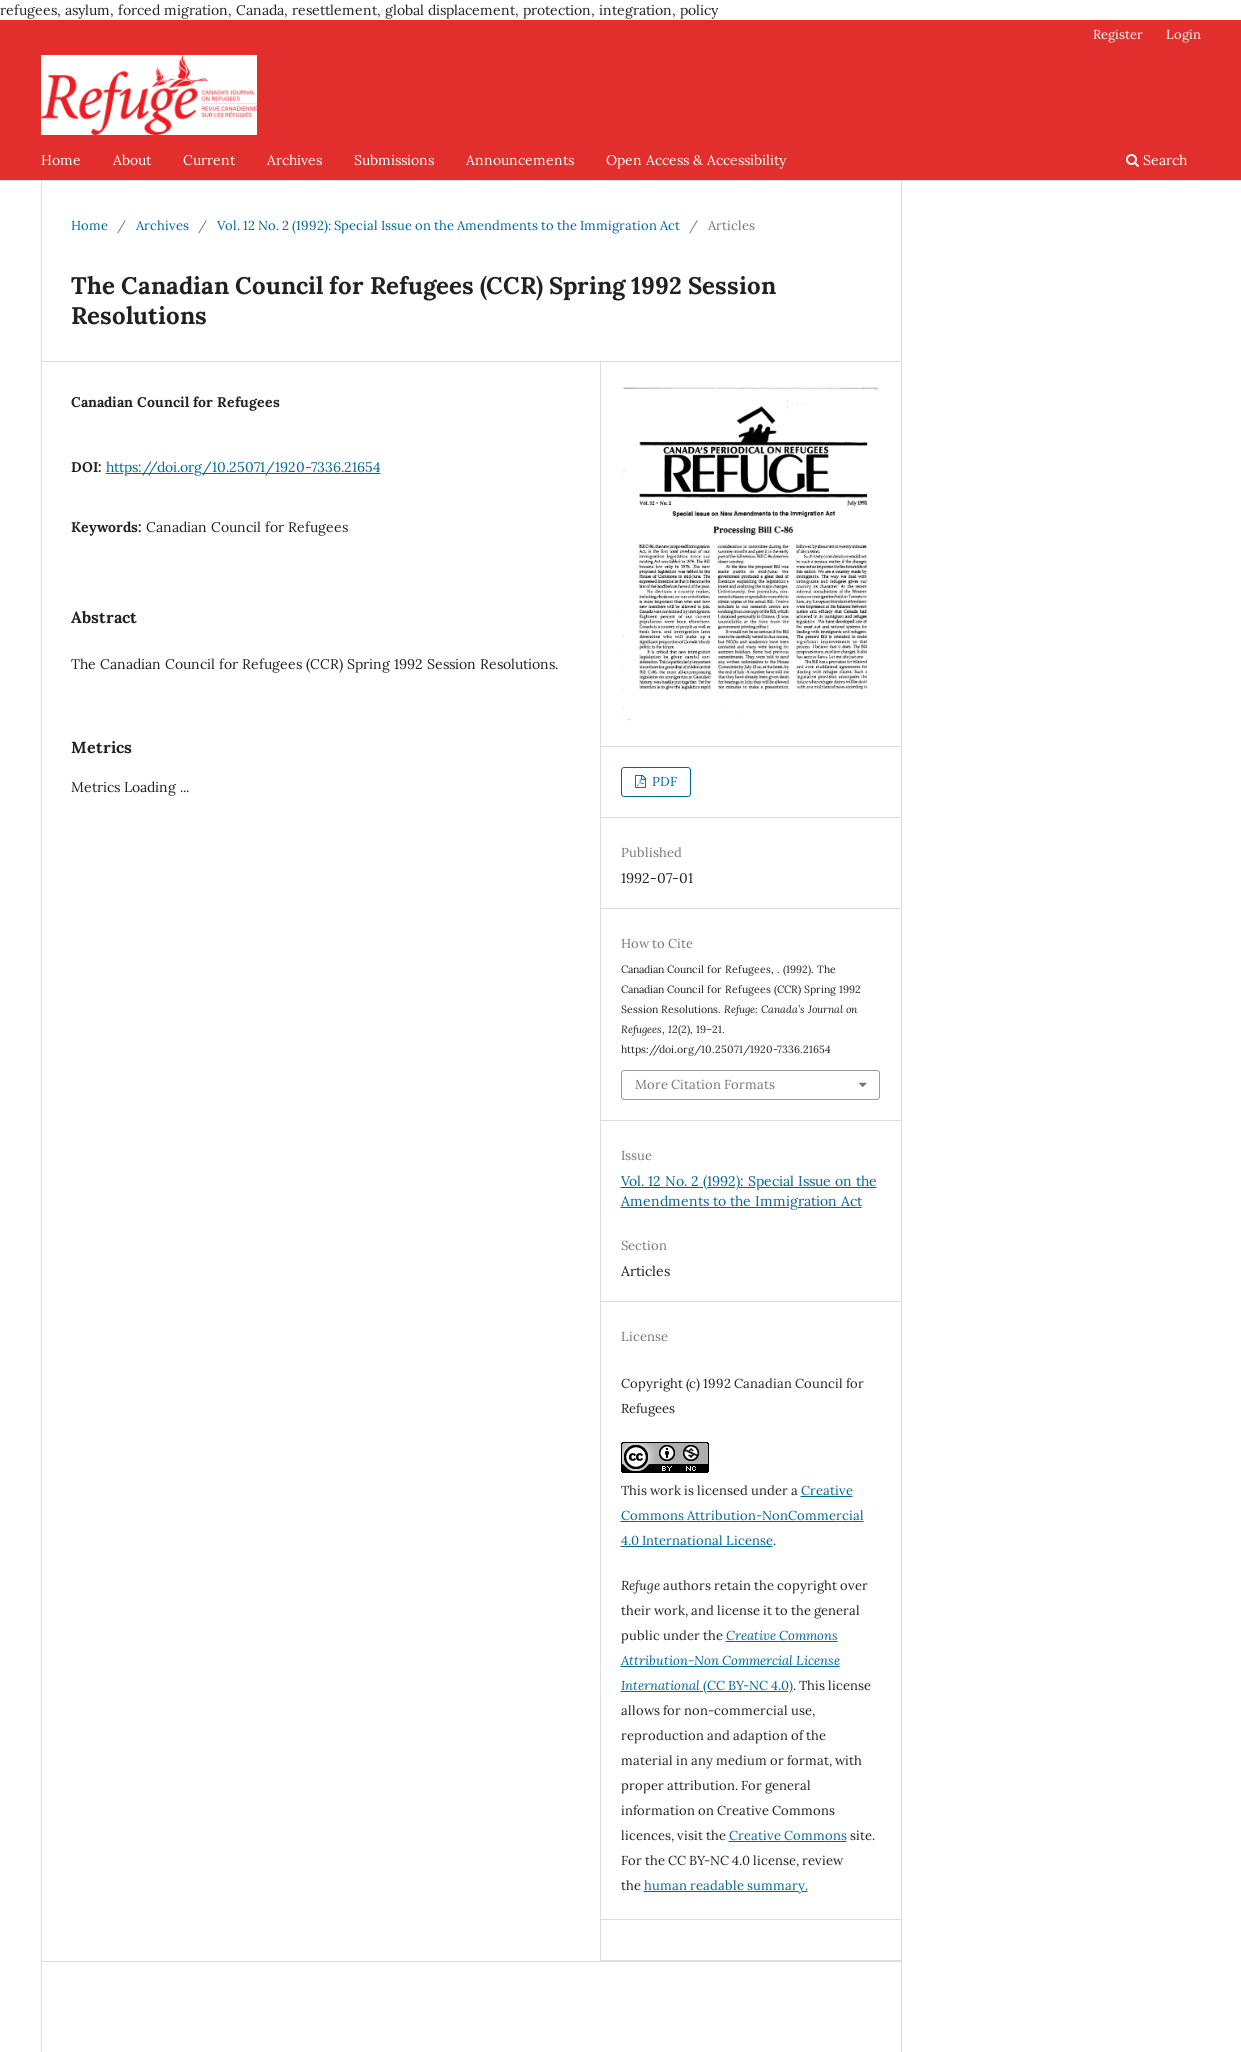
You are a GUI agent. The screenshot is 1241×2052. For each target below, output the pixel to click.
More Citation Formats (705, 1084)
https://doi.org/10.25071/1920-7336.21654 (243, 467)
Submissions (394, 160)
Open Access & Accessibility (696, 160)
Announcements (520, 160)
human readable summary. (726, 1885)
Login (1183, 34)
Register (1118, 34)
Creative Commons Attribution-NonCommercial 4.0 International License (742, 1515)
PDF (663, 781)
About (132, 160)
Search (1156, 160)
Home (61, 160)
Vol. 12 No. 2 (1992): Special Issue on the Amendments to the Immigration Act (448, 225)
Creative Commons (788, 1835)
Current (209, 160)
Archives (294, 160)
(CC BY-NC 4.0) (730, 1660)
